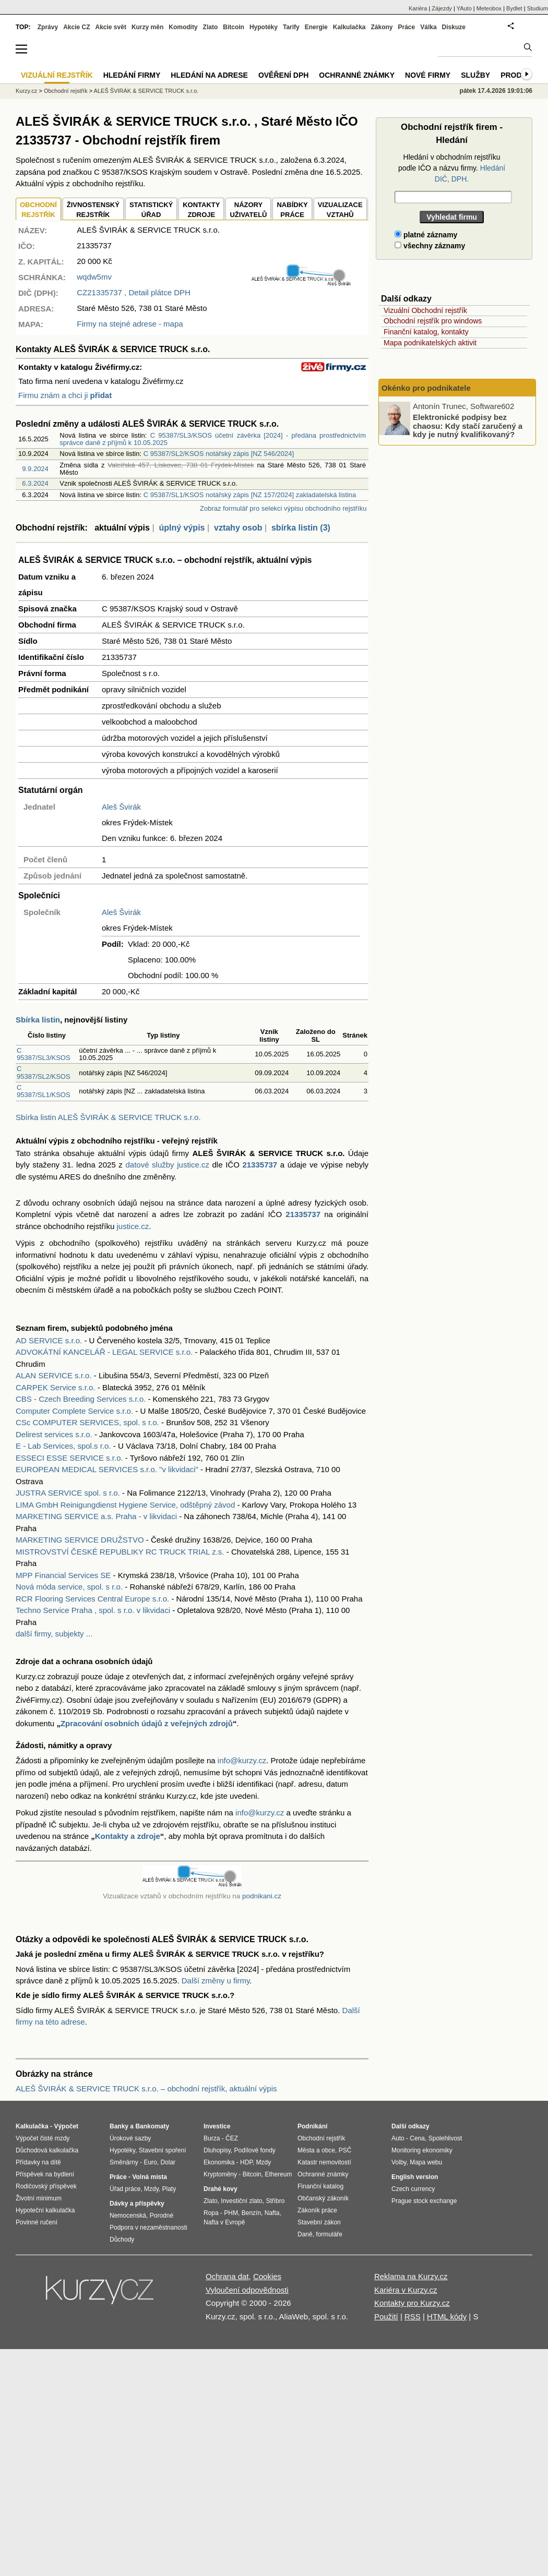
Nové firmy (427, 75)
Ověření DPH (283, 75)
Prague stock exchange (424, 2201)
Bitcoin (233, 27)
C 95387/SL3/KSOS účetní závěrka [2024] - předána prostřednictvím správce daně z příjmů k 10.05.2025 (212, 439)
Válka (428, 27)
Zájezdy (442, 8)
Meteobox (489, 8)
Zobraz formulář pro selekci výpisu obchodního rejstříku (283, 508)
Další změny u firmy (216, 1980)
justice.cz (132, 1226)
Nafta (272, 2213)
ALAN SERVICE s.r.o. (54, 1375)
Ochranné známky (357, 75)
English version (414, 2177)
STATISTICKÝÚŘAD (151, 210)
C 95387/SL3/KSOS (43, 1054)
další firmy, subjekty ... (54, 1633)
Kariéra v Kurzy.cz (405, 2289)
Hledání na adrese (209, 75)
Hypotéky (263, 27)
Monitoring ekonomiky (421, 2150)
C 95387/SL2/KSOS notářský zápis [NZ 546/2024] (219, 454)
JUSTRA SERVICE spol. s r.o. (68, 1492)
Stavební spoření (162, 2150)
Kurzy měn (147, 27)
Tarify (291, 27)
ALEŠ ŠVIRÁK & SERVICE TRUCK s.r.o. (146, 91)
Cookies (267, 2276)
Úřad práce (125, 2189)
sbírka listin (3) (300, 527)
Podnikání (312, 2126)
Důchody (122, 2239)
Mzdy (151, 2189)
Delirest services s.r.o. (54, 1434)
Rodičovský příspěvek (46, 2186)
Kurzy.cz (26, 91)
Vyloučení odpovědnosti (247, 2289)
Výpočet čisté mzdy (42, 2138)
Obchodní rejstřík (66, 91)
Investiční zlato (241, 2201)
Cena (417, 2138)
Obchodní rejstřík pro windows (433, 321)
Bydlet (514, 8)
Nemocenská (128, 2215)
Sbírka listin (38, 1019)
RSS (412, 2316)
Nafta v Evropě (224, 2222)
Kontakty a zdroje (127, 1836)
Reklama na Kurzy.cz (411, 2276)
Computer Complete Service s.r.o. (74, 1410)
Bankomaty (152, 2126)
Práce (406, 27)
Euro (150, 2162)
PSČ (345, 2150)
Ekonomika (219, 2162)
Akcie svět (111, 27)
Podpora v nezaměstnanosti (148, 2227)
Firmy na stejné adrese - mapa (130, 323)
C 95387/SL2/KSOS (43, 1072)
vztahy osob (238, 527)
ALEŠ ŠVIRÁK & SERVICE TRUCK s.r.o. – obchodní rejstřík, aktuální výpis (146, 2088)
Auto (397, 2138)
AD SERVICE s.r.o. (49, 1340)
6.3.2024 (35, 483)
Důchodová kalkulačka (47, 2150)
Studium (537, 8)
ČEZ (231, 2138)
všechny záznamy (430, 246)
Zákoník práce (317, 2210)
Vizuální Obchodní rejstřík (425, 310)
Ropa (211, 2213)
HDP (246, 2162)
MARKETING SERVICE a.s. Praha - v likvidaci (96, 1516)
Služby (475, 75)
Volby (398, 2162)
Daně (305, 2234)
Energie (316, 27)
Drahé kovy (220, 2189)
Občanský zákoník (323, 2198)
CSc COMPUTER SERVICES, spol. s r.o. (87, 1422)
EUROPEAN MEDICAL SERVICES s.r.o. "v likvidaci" (107, 1469)
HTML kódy (447, 2316)
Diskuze (454, 27)
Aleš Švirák (121, 806)
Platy (169, 2189)
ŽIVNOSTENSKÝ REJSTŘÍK (93, 210)
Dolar (167, 2162)
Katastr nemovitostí (324, 2162)
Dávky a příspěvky (137, 2203)
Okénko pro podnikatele (426, 387)
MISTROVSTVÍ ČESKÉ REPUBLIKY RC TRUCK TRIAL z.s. (120, 1551)
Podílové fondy (254, 2150)
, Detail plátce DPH (133, 292)
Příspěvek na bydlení (45, 2174)
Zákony (381, 27)
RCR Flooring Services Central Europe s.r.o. (92, 1598)
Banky (119, 2126)
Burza (212, 2138)
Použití (386, 2316)
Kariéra (418, 8)
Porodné (161, 2215)
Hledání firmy (132, 75)
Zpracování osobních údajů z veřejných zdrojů (147, 1723)
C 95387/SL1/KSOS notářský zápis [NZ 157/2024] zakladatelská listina (250, 495)
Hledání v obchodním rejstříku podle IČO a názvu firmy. (451, 168)
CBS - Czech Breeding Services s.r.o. (81, 1398)
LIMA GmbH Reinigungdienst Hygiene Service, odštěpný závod (125, 1504)
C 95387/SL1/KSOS (43, 1091)
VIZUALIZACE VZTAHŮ (340, 210)
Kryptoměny (220, 2174)
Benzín (251, 2213)
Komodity (183, 27)
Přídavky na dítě (38, 2162)
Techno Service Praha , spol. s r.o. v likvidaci (93, 1610)
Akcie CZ (76, 27)
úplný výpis (182, 527)
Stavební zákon (319, 2222)
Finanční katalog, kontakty (426, 332)
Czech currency (413, 2189)
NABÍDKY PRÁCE (292, 210)
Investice (217, 2126)
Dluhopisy (217, 2150)
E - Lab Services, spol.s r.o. (63, 1445)
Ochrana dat (227, 2276)
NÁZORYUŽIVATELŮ (248, 210)
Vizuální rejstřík (57, 75)
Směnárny (124, 2162)
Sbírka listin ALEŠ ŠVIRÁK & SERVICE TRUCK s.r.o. (108, 1117)
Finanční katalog (320, 2186)
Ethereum (278, 2174)
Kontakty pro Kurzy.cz (412, 2302)
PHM (231, 2213)
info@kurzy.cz (242, 1760)
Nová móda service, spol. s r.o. (69, 1586)
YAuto (464, 8)
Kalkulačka (349, 27)
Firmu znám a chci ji (65, 395)
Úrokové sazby (130, 2138)
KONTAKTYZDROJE (201, 210)
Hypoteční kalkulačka (45, 2210)
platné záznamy (426, 235)
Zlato (210, 27)
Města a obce (316, 2150)
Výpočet (66, 2126)
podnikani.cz (261, 1896)
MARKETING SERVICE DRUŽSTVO (80, 1539)
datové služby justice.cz (167, 1164)
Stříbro (275, 2201)
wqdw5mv (94, 276)
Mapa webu (426, 2162)
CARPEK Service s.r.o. (56, 1387)
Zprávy (48, 27)
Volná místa (149, 2177)
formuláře (329, 2234)
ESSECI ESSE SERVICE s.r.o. (69, 1457)
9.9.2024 (35, 469)
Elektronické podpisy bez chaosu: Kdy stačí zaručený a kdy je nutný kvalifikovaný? (467, 426)
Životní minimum (39, 2198)
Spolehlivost (445, 2138)
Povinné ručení (36, 2222)
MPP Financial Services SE (63, 1575)
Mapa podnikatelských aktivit (430, 343)
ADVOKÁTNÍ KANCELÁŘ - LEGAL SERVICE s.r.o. (104, 1351)
